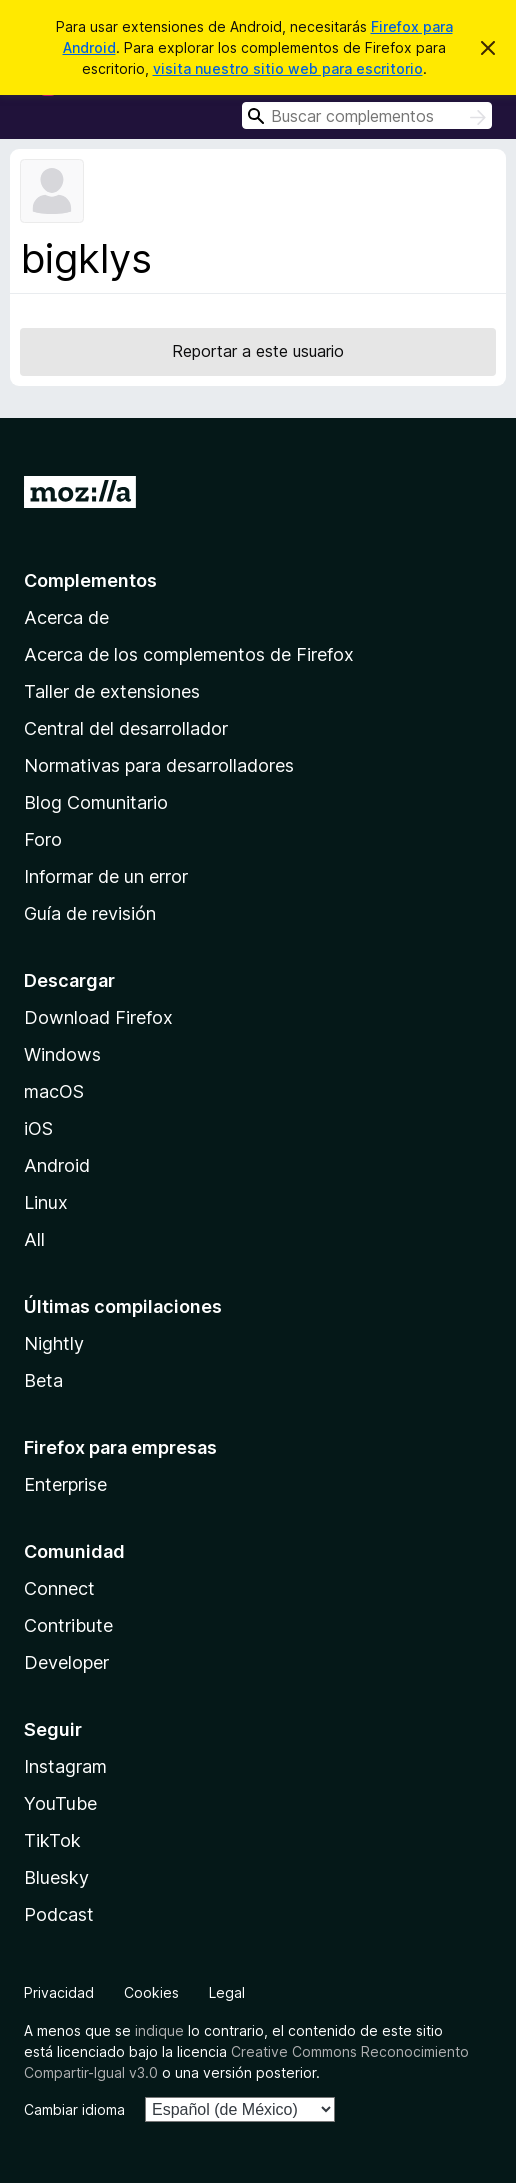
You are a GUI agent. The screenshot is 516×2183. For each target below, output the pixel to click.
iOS (38, 1128)
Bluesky (56, 1877)
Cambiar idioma (74, 2109)
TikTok (52, 1840)
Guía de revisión (90, 913)
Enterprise (65, 1484)
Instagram (65, 1766)
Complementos (90, 580)
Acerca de (66, 617)
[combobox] (367, 115)
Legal (227, 1992)
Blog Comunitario (96, 802)
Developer (66, 1662)
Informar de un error (106, 876)
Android (57, 1165)
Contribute (68, 1625)
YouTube (60, 1803)
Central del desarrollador (126, 728)
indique (159, 2030)
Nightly (54, 1343)
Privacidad (59, 1992)
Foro (43, 839)
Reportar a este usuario (258, 351)
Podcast (59, 1914)
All (34, 1239)
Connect (59, 1588)
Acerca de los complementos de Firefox (189, 654)
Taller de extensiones (112, 691)
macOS (54, 1091)
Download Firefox (98, 1017)
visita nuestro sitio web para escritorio (288, 68)
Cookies (151, 1992)
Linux (46, 1202)
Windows (62, 1054)
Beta (43, 1380)
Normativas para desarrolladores (159, 765)
